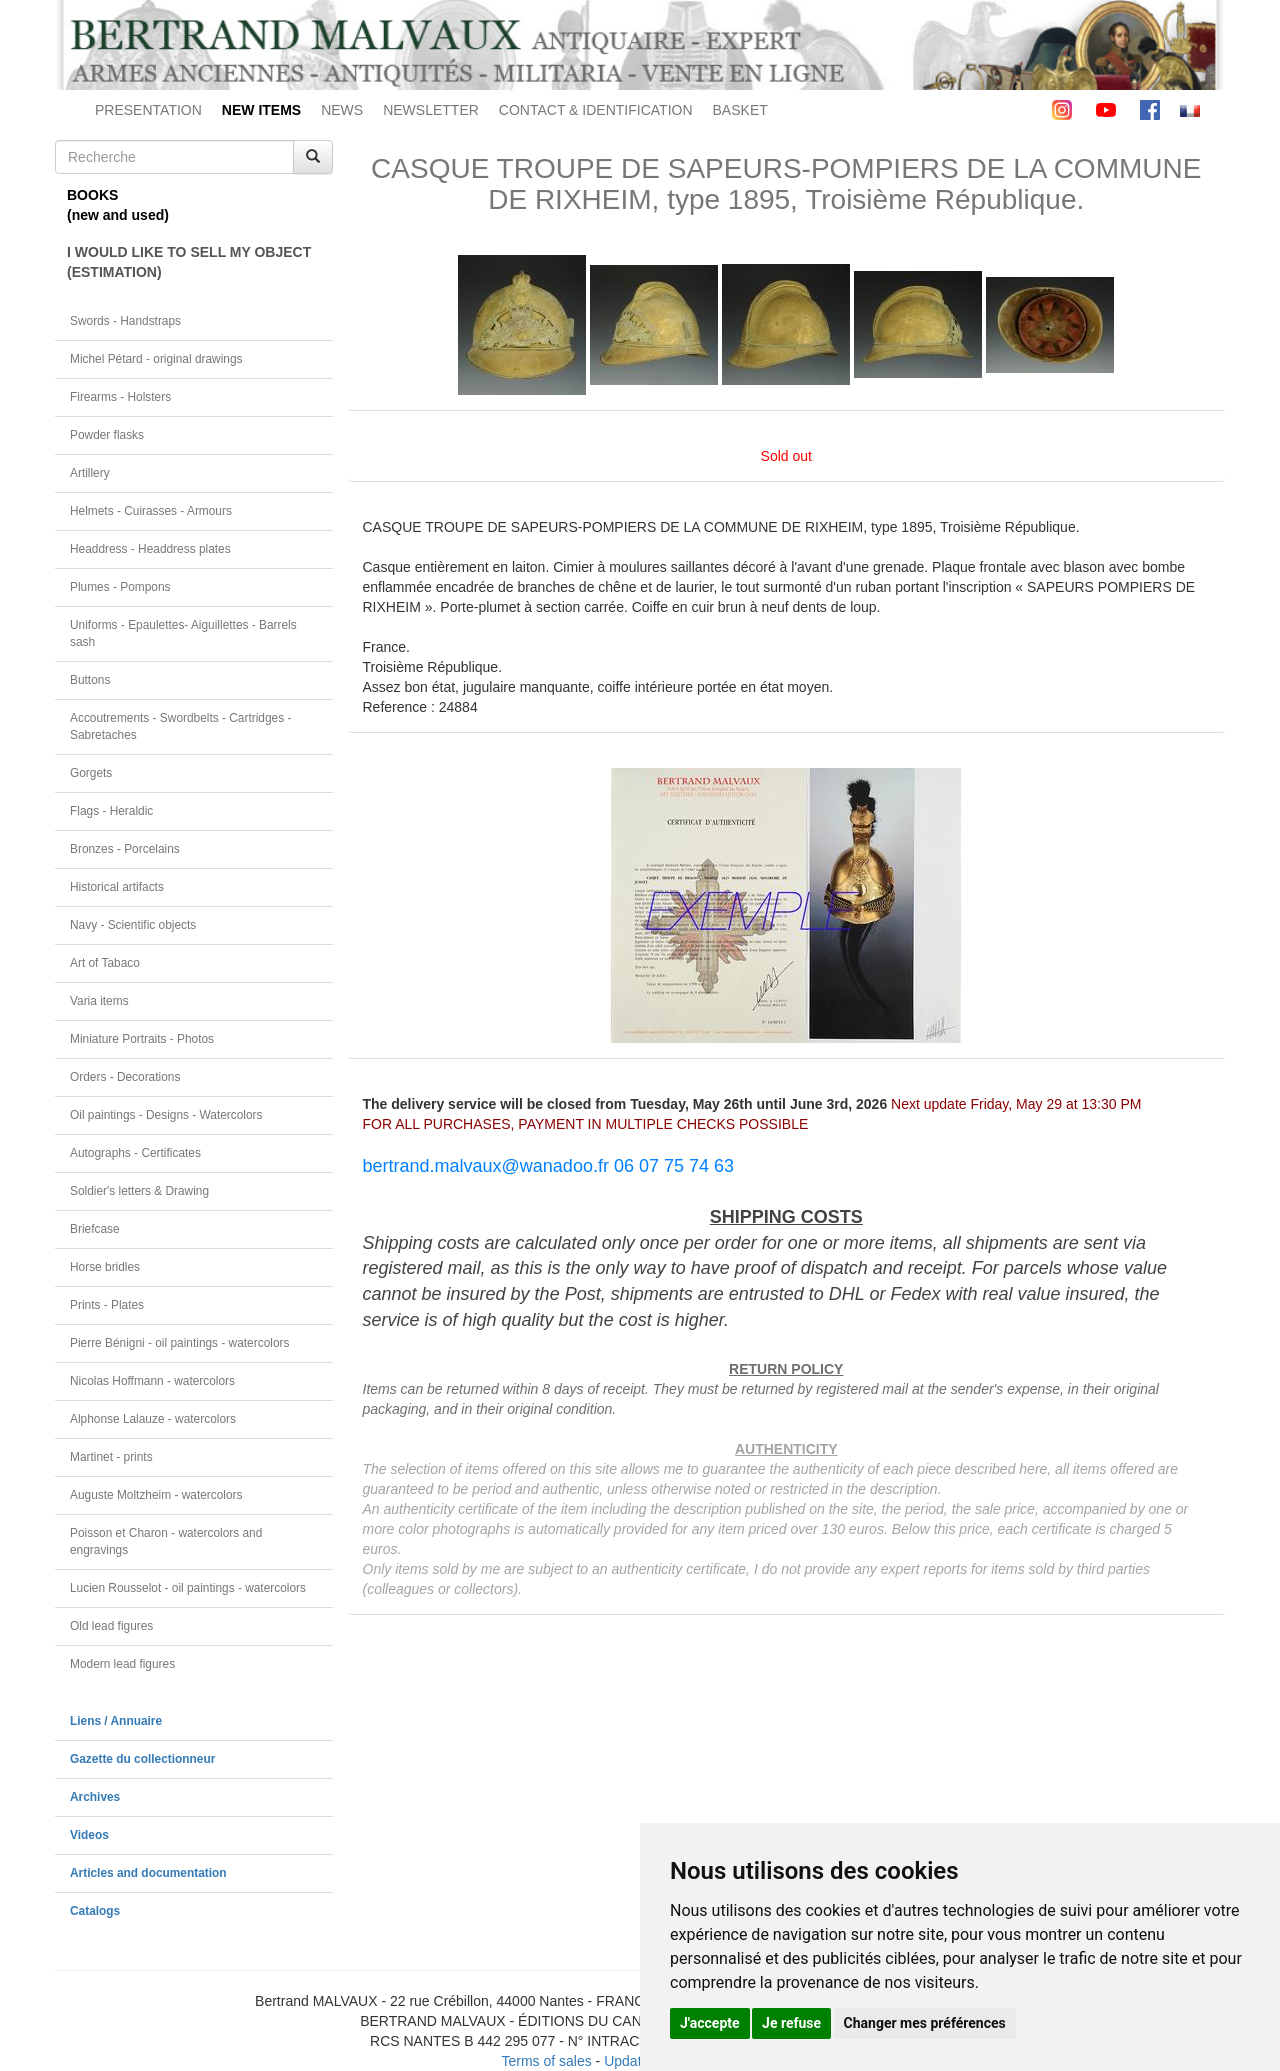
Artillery (90, 473)
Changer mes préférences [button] (925, 2023)
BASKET (740, 110)
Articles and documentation (148, 1873)
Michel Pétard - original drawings (156, 359)
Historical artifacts (117, 887)
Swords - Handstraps (125, 321)
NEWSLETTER (431, 110)
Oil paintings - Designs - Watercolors (166, 1115)
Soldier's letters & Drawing (139, 1191)
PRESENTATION (148, 110)
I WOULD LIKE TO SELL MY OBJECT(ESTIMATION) (189, 262)
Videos (89, 1835)
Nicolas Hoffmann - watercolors (152, 1381)
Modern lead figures (122, 1664)
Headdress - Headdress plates (150, 549)
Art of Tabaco (105, 963)
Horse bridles (105, 1267)
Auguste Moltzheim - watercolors (156, 1495)
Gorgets (91, 773)
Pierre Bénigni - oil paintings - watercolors (179, 1343)
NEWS (342, 110)
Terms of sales (546, 2061)
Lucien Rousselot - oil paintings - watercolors (188, 1588)
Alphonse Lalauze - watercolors (153, 1419)
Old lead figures (111, 1626)
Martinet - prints (111, 1457)
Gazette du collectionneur (142, 1759)
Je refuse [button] (791, 2023)
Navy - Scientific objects (133, 925)
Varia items (99, 1001)
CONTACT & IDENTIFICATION (596, 110)
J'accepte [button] (710, 2023)
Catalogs (95, 1911)
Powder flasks (107, 435)
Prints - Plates (107, 1305)
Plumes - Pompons (120, 587)
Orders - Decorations (125, 1077)
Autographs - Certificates (135, 1153)
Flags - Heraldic (111, 811)
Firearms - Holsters (120, 397)
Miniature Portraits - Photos (142, 1039)
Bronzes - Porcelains (125, 849)
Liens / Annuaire (116, 1721)
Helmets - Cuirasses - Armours (151, 511)
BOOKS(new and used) (118, 205)
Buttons (90, 680)
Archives (95, 1797)
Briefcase (95, 1229)
